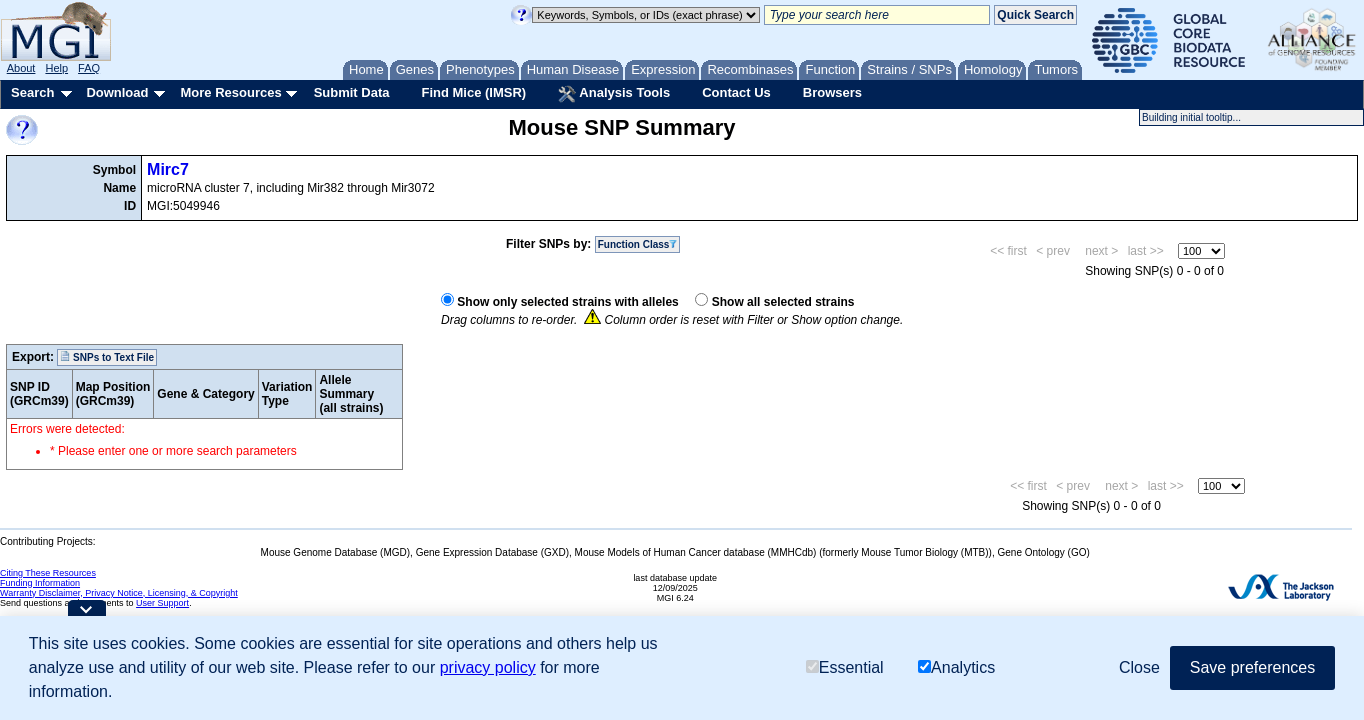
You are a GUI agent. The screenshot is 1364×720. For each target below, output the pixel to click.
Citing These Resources (48, 573)
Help (56, 68)
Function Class (638, 244)
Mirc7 (168, 169)
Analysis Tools (614, 94)
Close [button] (1139, 667)
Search (32, 92)
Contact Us (736, 92)
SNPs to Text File (107, 357)
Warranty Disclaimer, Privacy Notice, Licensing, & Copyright (119, 593)
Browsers (832, 92)
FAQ (89, 68)
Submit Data (352, 92)
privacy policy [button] (488, 667)
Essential (845, 667)
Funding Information (40, 583)
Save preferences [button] (1252, 667)
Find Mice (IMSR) (473, 92)
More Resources (230, 92)
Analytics (956, 667)
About (21, 68)
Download (117, 92)
